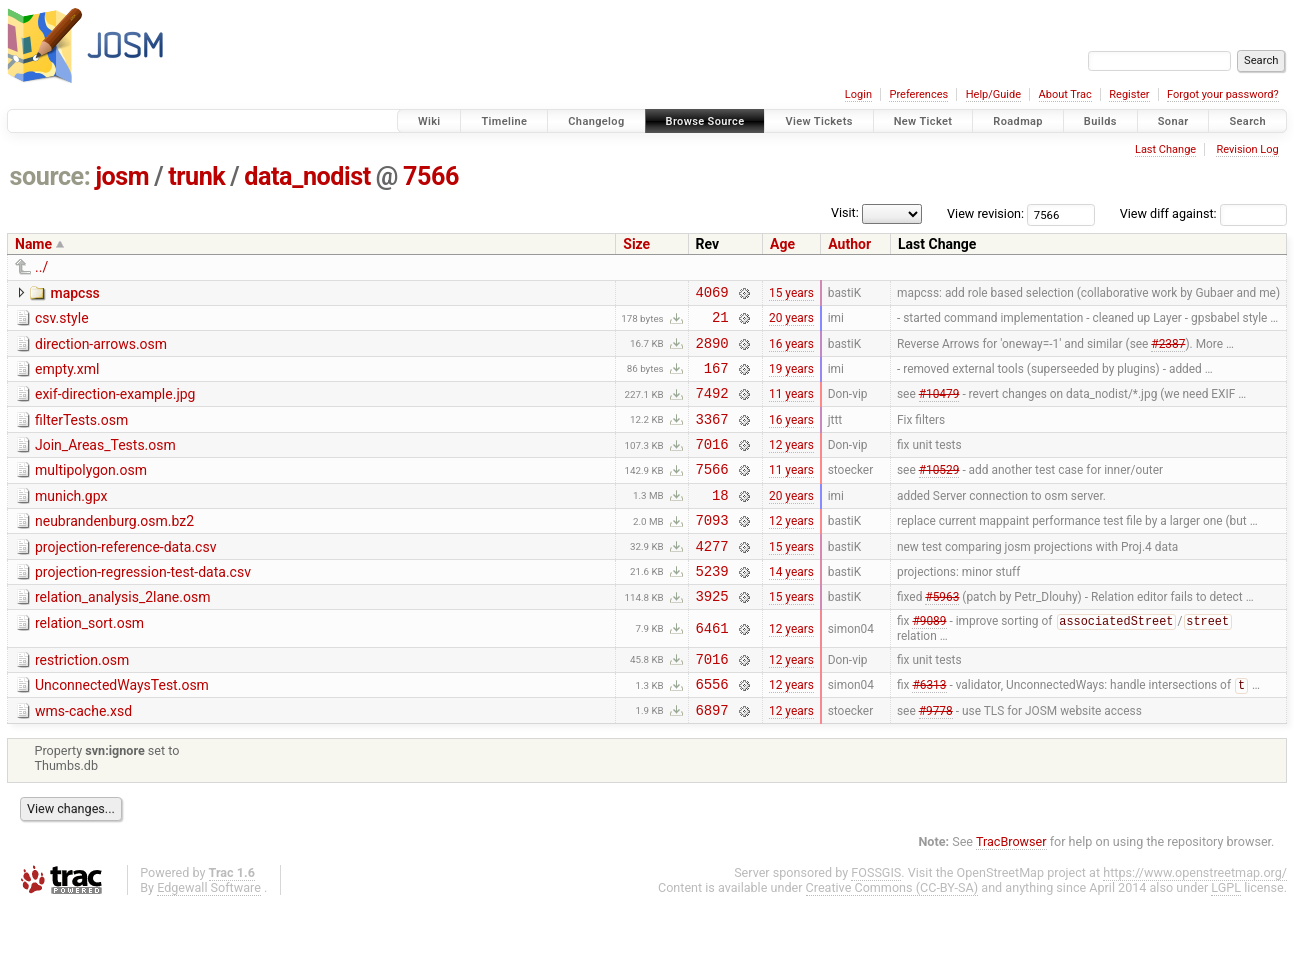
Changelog (596, 121)
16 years (791, 351)
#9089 (929, 662)
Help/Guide (993, 94)
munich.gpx (71, 520)
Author (849, 244)
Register (1129, 94)
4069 (712, 294)
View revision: (985, 213)
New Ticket (923, 121)
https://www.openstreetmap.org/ (1195, 921)
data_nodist (307, 176)
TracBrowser (1011, 890)
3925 (712, 634)
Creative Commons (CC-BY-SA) (892, 936)
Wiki (429, 121)
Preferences (918, 94)
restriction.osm (82, 700)
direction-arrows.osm (101, 350)
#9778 (936, 758)
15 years (791, 294)
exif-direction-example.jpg (115, 406)
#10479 (939, 408)
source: (50, 176)
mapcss (74, 293)
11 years (791, 408)
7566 (431, 176)
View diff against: (1203, 213)
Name (33, 244)
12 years (791, 465)
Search (1247, 121)
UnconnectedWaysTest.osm (122, 728)
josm (122, 176)
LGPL (1226, 936)
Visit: (845, 212)
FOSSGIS (876, 921)
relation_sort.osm (89, 662)
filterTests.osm (81, 435)
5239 (712, 606)
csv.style (62, 321)
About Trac (1065, 94)
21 (720, 322)
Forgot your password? (1223, 94)
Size (636, 244)
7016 (712, 464)
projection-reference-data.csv (125, 577)
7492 (712, 407)
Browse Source (705, 121)
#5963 (942, 635)
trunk (196, 176)
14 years (791, 606)
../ (41, 267)
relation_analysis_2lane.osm (122, 633)
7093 (712, 549)
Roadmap (1018, 121)
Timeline (504, 121)
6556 (712, 729)
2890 (712, 351)
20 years (791, 323)
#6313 (929, 731)
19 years (791, 379)
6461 (712, 668)
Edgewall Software (209, 936)
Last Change (1165, 149)
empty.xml (67, 378)
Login (858, 94)
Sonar (1173, 121)
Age (782, 244)
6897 (712, 758)
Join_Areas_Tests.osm (105, 463)
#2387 (1168, 351)
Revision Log (1247, 149)
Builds (1100, 121)
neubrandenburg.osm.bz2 (114, 548)
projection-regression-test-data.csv (143, 605)
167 (716, 379)
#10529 (939, 493)
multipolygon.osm (91, 491)
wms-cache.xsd (83, 757)
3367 (712, 436)
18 (720, 521)
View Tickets (818, 121)
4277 (712, 578)
